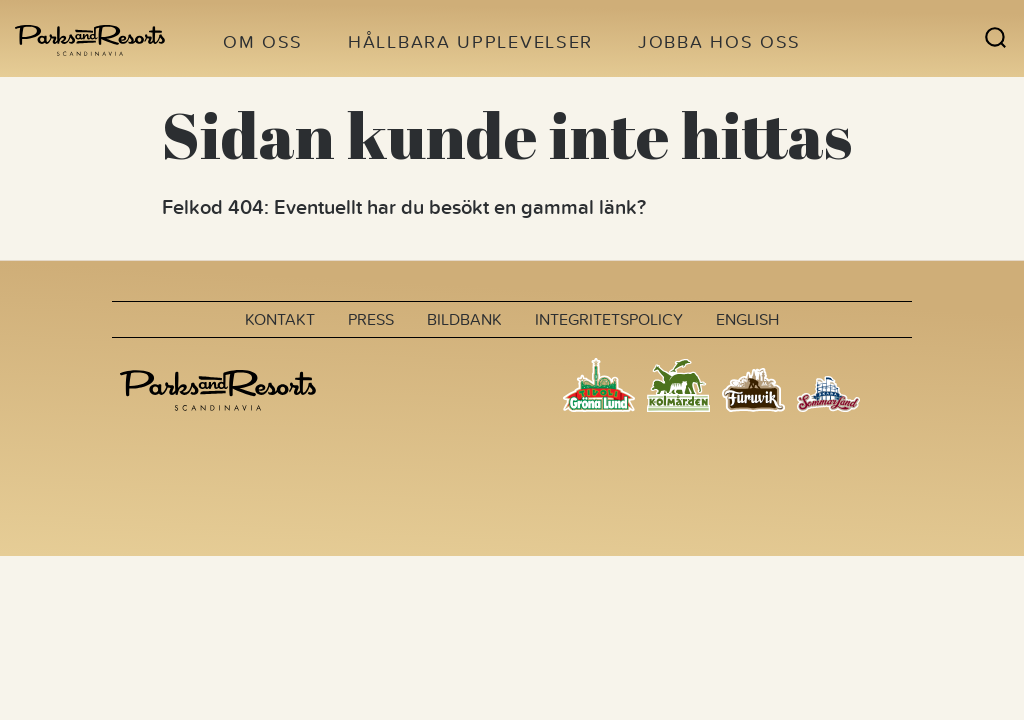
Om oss (263, 41)
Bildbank (464, 319)
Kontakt (280, 319)
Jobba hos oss (719, 41)
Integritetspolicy (609, 319)
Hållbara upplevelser (470, 41)
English (747, 319)
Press (371, 319)
